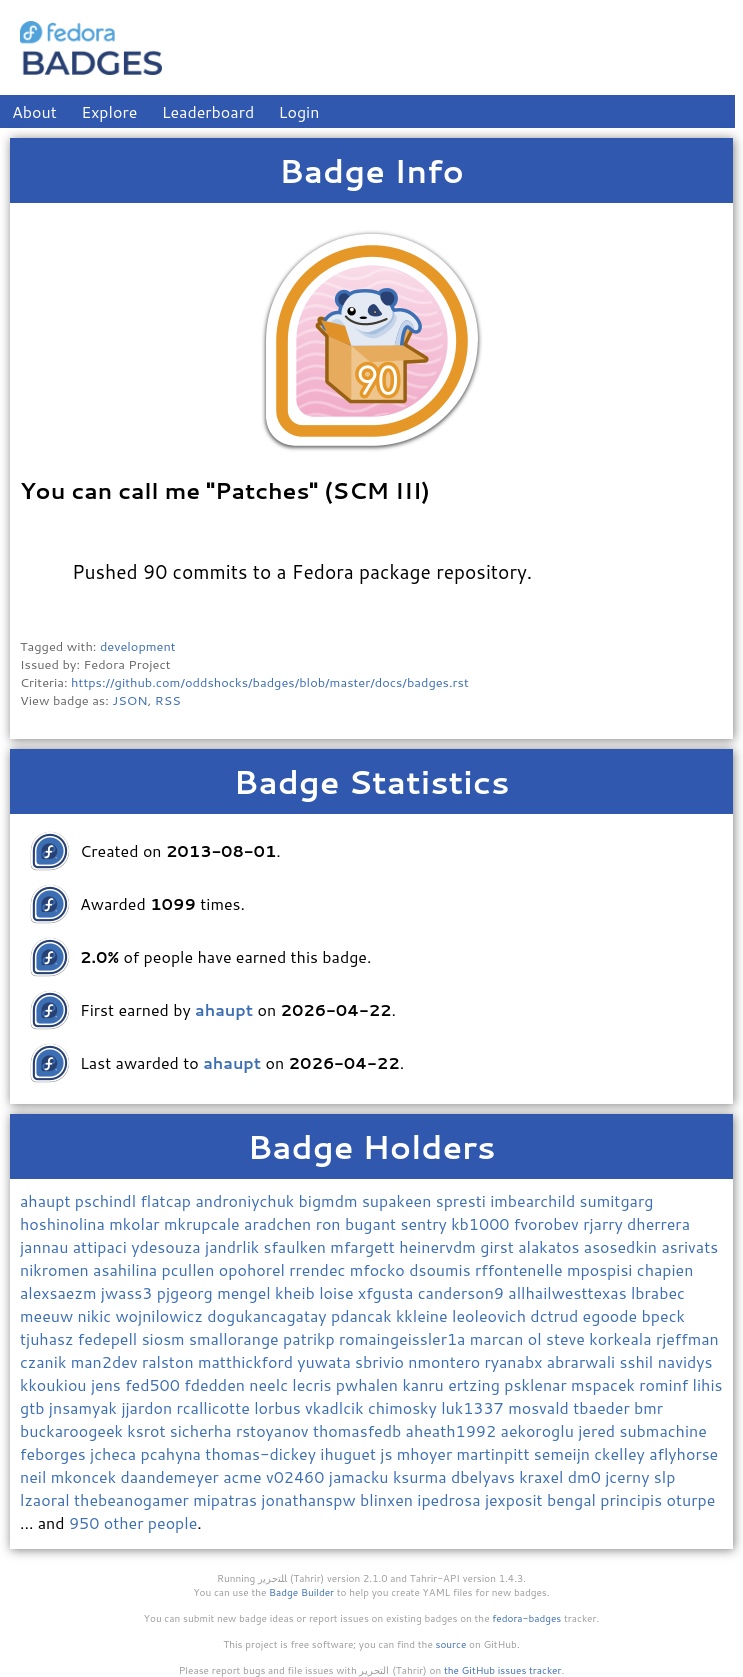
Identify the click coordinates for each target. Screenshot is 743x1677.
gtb (34, 1407)
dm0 (586, 1476)
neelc (270, 1384)
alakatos (551, 1246)
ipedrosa (451, 1499)
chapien (665, 1269)
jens (108, 1384)
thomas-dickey (262, 1453)
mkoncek (86, 1476)
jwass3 (129, 1292)
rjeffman (687, 1338)
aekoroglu (540, 1430)
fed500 (154, 1384)
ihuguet (350, 1453)
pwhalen (369, 1384)
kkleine (424, 1315)
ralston (170, 1361)
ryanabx (515, 1361)
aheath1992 (453, 1430)
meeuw (49, 1315)
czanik (45, 1361)
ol (537, 1338)
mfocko (379, 1269)
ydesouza (168, 1246)
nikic (97, 1315)
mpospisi (602, 1269)
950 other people (133, 1522)
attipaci (102, 1246)
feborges (55, 1453)
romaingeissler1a (404, 1338)
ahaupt (47, 1200)
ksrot (148, 1430)
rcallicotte (215, 1407)
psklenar (537, 1384)
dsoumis (442, 1269)
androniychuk (246, 1200)
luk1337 (474, 1407)
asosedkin (623, 1246)
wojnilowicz (161, 1315)
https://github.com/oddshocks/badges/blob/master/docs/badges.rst (270, 682)
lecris (314, 1384)
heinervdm (439, 1246)
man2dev (106, 1361)
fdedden (216, 1384)
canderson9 (463, 1292)
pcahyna (172, 1453)
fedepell (110, 1338)
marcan (499, 1338)
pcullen (190, 1269)
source (451, 1644)
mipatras (227, 1499)
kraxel (543, 1476)
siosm (165, 1338)
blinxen (388, 1499)
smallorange (236, 1338)
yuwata (326, 1361)
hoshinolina (64, 1223)
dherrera (658, 1223)
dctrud (556, 1315)
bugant (373, 1223)
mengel (246, 1292)
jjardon (148, 1407)
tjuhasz (49, 1338)
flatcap (167, 1200)
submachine (662, 1430)
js (388, 1453)
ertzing (476, 1384)
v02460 (297, 1476)
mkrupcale (204, 1223)
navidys (685, 1361)
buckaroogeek (73, 1430)
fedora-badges (526, 1618)
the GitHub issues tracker (503, 1670)
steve (567, 1338)
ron (330, 1223)
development (138, 646)
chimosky (404, 1407)
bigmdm (330, 1200)
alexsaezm (60, 1292)
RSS (168, 700)
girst (499, 1246)
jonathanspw (310, 1499)
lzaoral (47, 1499)
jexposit (516, 1499)
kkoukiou (55, 1384)
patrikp (311, 1338)
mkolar (136, 1223)
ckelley (621, 1453)
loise (338, 1292)
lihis (708, 1384)
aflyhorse (683, 1453)
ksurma (422, 1476)
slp (665, 1476)
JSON (129, 700)
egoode (612, 1315)
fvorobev (548, 1223)
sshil (639, 1361)
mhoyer (427, 1453)
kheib (297, 1292)
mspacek (605, 1384)
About (34, 111)
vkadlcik (336, 1407)
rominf (665, 1384)
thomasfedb (359, 1430)
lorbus (279, 1407)
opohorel (254, 1269)
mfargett (364, 1246)
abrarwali (583, 1361)
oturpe (691, 1499)
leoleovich (491, 1315)
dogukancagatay (269, 1315)
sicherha (203, 1430)
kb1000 (482, 1223)
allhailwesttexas (569, 1292)
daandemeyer (171, 1476)
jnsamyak (85, 1407)
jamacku (361, 1476)
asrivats (689, 1246)
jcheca (115, 1453)
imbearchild (534, 1200)
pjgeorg (187, 1292)
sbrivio (381, 1361)
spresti (463, 1200)
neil (35, 1476)
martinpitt (495, 1453)
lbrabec (658, 1292)
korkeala (622, 1338)
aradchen (280, 1223)
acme (244, 1476)
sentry (426, 1223)
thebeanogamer (133, 1499)
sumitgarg (617, 1200)
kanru (425, 1384)
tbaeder (603, 1407)
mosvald (540, 1407)
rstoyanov (274, 1430)
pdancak (363, 1315)
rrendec (319, 1269)
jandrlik (234, 1246)
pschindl (108, 1200)
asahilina (127, 1269)
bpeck (663, 1315)
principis (633, 1499)
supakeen (399, 1200)
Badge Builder (301, 1592)
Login (299, 111)
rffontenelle (521, 1269)
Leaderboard (208, 111)
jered (598, 1430)
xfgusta (388, 1292)
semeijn (564, 1453)
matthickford (247, 1361)
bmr (648, 1407)
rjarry (605, 1223)
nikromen (56, 1269)
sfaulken (297, 1246)
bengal (573, 1499)
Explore (109, 111)
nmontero (446, 1361)
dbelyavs (485, 1476)
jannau (46, 1246)
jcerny (629, 1476)
